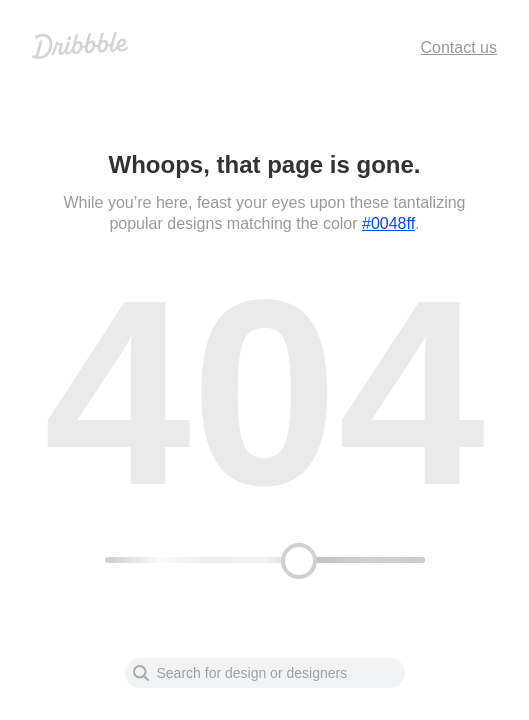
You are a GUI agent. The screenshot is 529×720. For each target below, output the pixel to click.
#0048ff (388, 223)
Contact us (459, 47)
